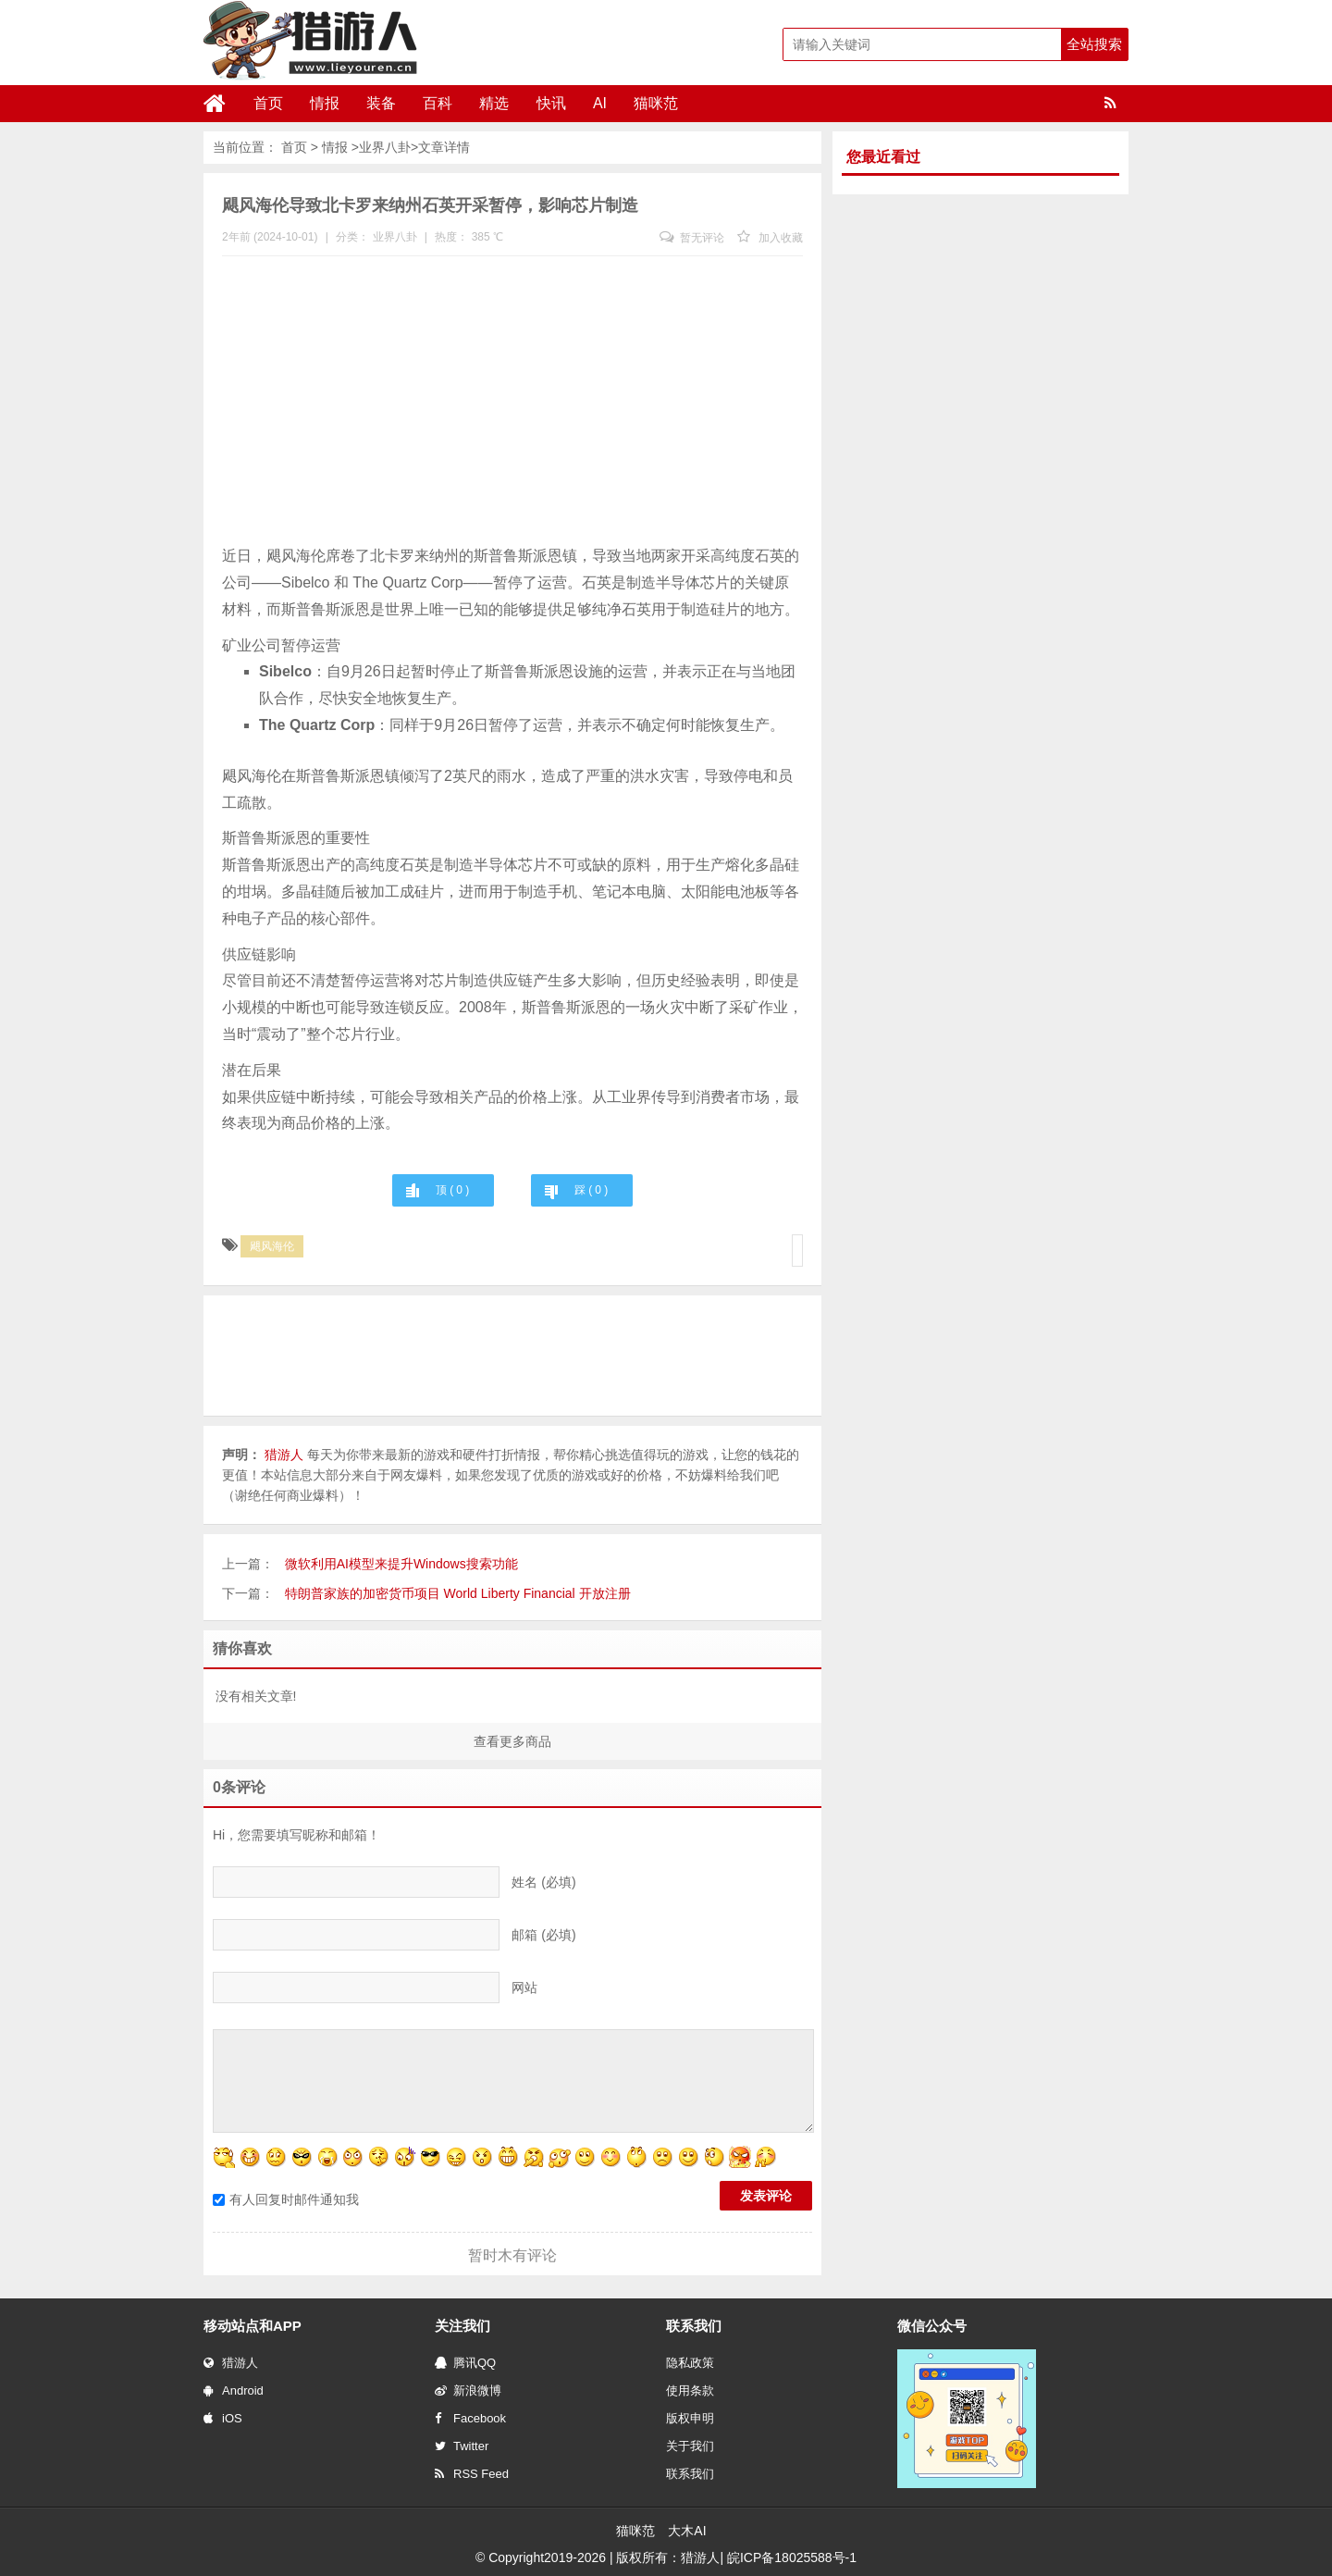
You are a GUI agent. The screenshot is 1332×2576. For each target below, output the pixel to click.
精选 (489, 103)
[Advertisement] (512, 404)
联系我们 (690, 2474)
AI (592, 103)
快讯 (545, 103)
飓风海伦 (272, 1246)
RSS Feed (472, 2474)
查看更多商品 (512, 1741)
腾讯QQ (465, 2363)
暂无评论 (692, 237)
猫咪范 (647, 103)
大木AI (687, 2530)
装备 (378, 103)
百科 (434, 103)
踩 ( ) (591, 1189)
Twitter (461, 2446)
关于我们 (690, 2446)
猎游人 (231, 2363)
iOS (223, 2418)
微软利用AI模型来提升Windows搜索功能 (401, 1563)
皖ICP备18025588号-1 (792, 2557)
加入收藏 (770, 237)
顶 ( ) (452, 1189)
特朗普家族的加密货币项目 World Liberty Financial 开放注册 (458, 1593)
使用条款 (690, 2390)
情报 (323, 103)
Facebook (470, 2418)
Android (234, 2390)
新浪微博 (468, 2390)
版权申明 (690, 2418)
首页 (267, 103)
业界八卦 (385, 147)
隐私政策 (690, 2363)
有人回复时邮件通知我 (286, 2199)
